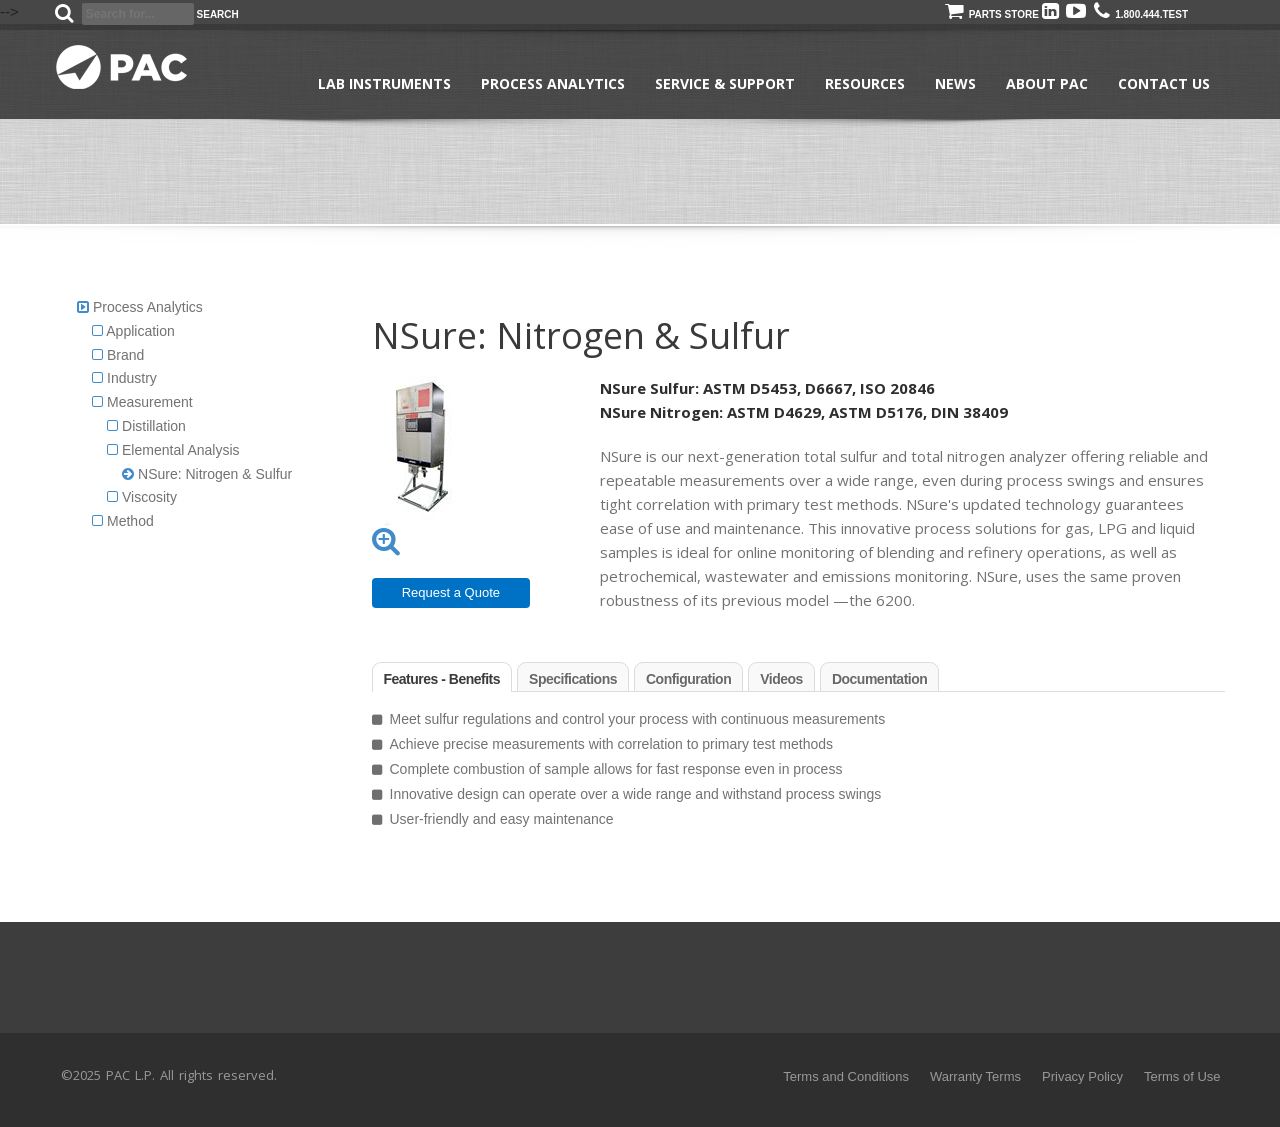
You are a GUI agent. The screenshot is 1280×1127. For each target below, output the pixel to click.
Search (218, 14)
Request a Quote (451, 592)
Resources (865, 83)
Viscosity (142, 497)
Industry (124, 378)
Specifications (573, 679)
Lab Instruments (384, 83)
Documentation (879, 679)
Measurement (142, 402)
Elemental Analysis (173, 450)
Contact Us (1164, 83)
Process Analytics (553, 83)
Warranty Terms (975, 1076)
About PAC (1047, 83)
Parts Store (992, 14)
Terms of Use (1182, 1076)
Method (123, 521)
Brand (118, 355)
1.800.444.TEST (1141, 14)
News (955, 83)
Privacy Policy (1082, 1076)
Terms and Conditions (846, 1076)
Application (133, 331)
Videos (781, 679)
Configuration (688, 679)
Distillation (146, 426)
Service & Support (725, 83)
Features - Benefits (442, 679)
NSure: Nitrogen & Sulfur (207, 474)
